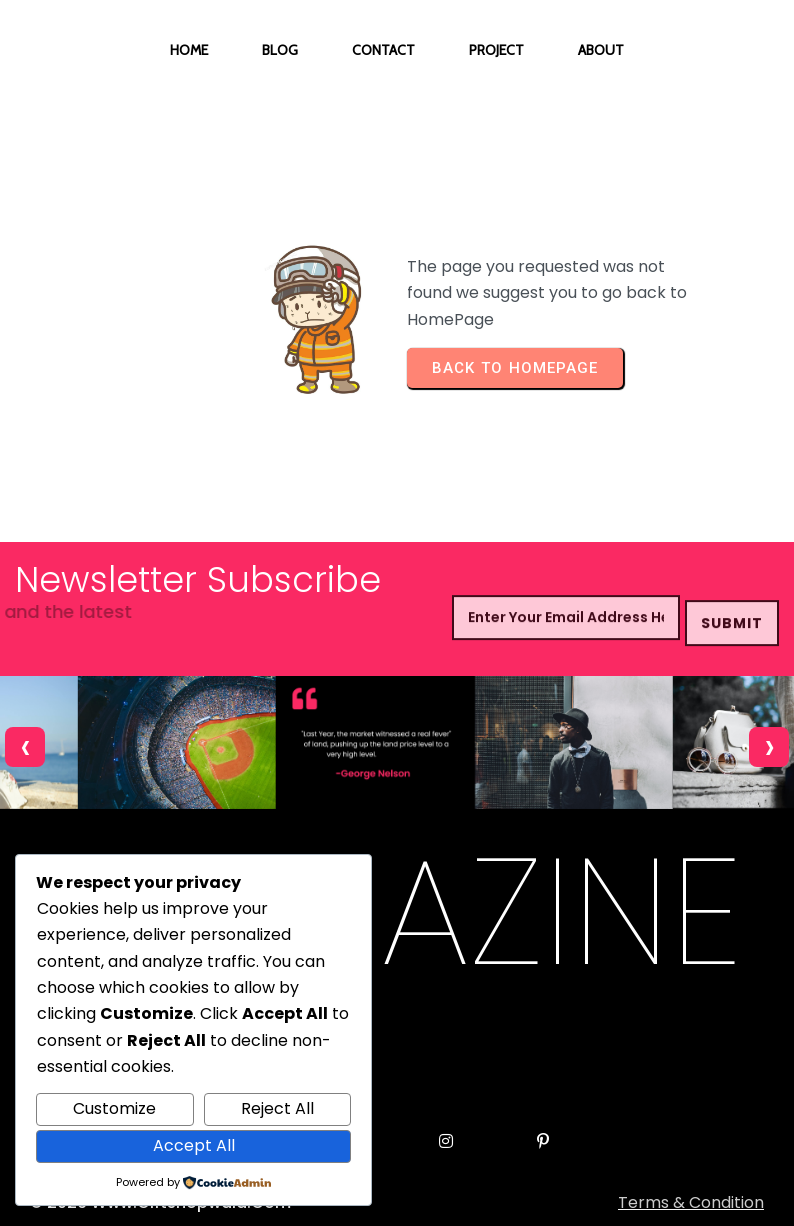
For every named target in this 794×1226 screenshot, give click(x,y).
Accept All (194, 1145)
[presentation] (25, 747)
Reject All (277, 1108)
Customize (114, 1108)
